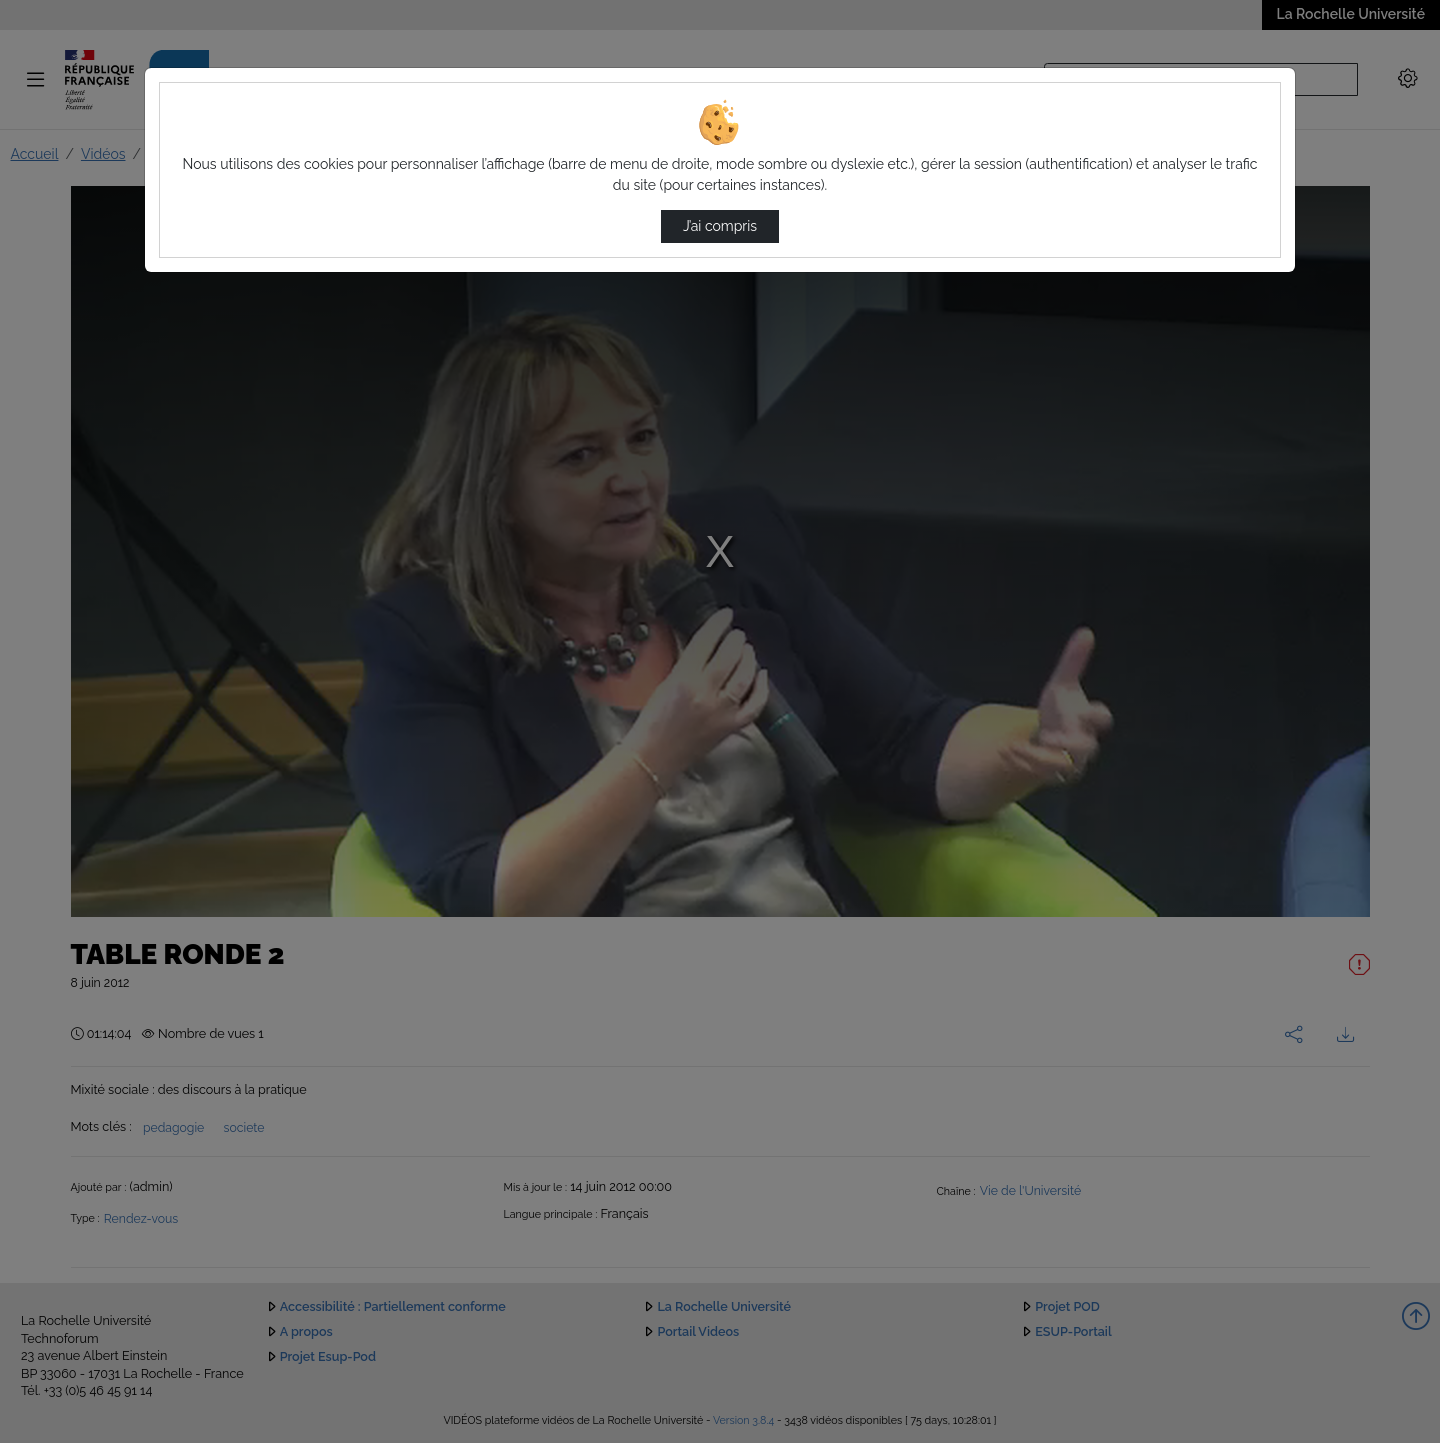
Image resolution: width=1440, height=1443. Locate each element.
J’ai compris (720, 226)
